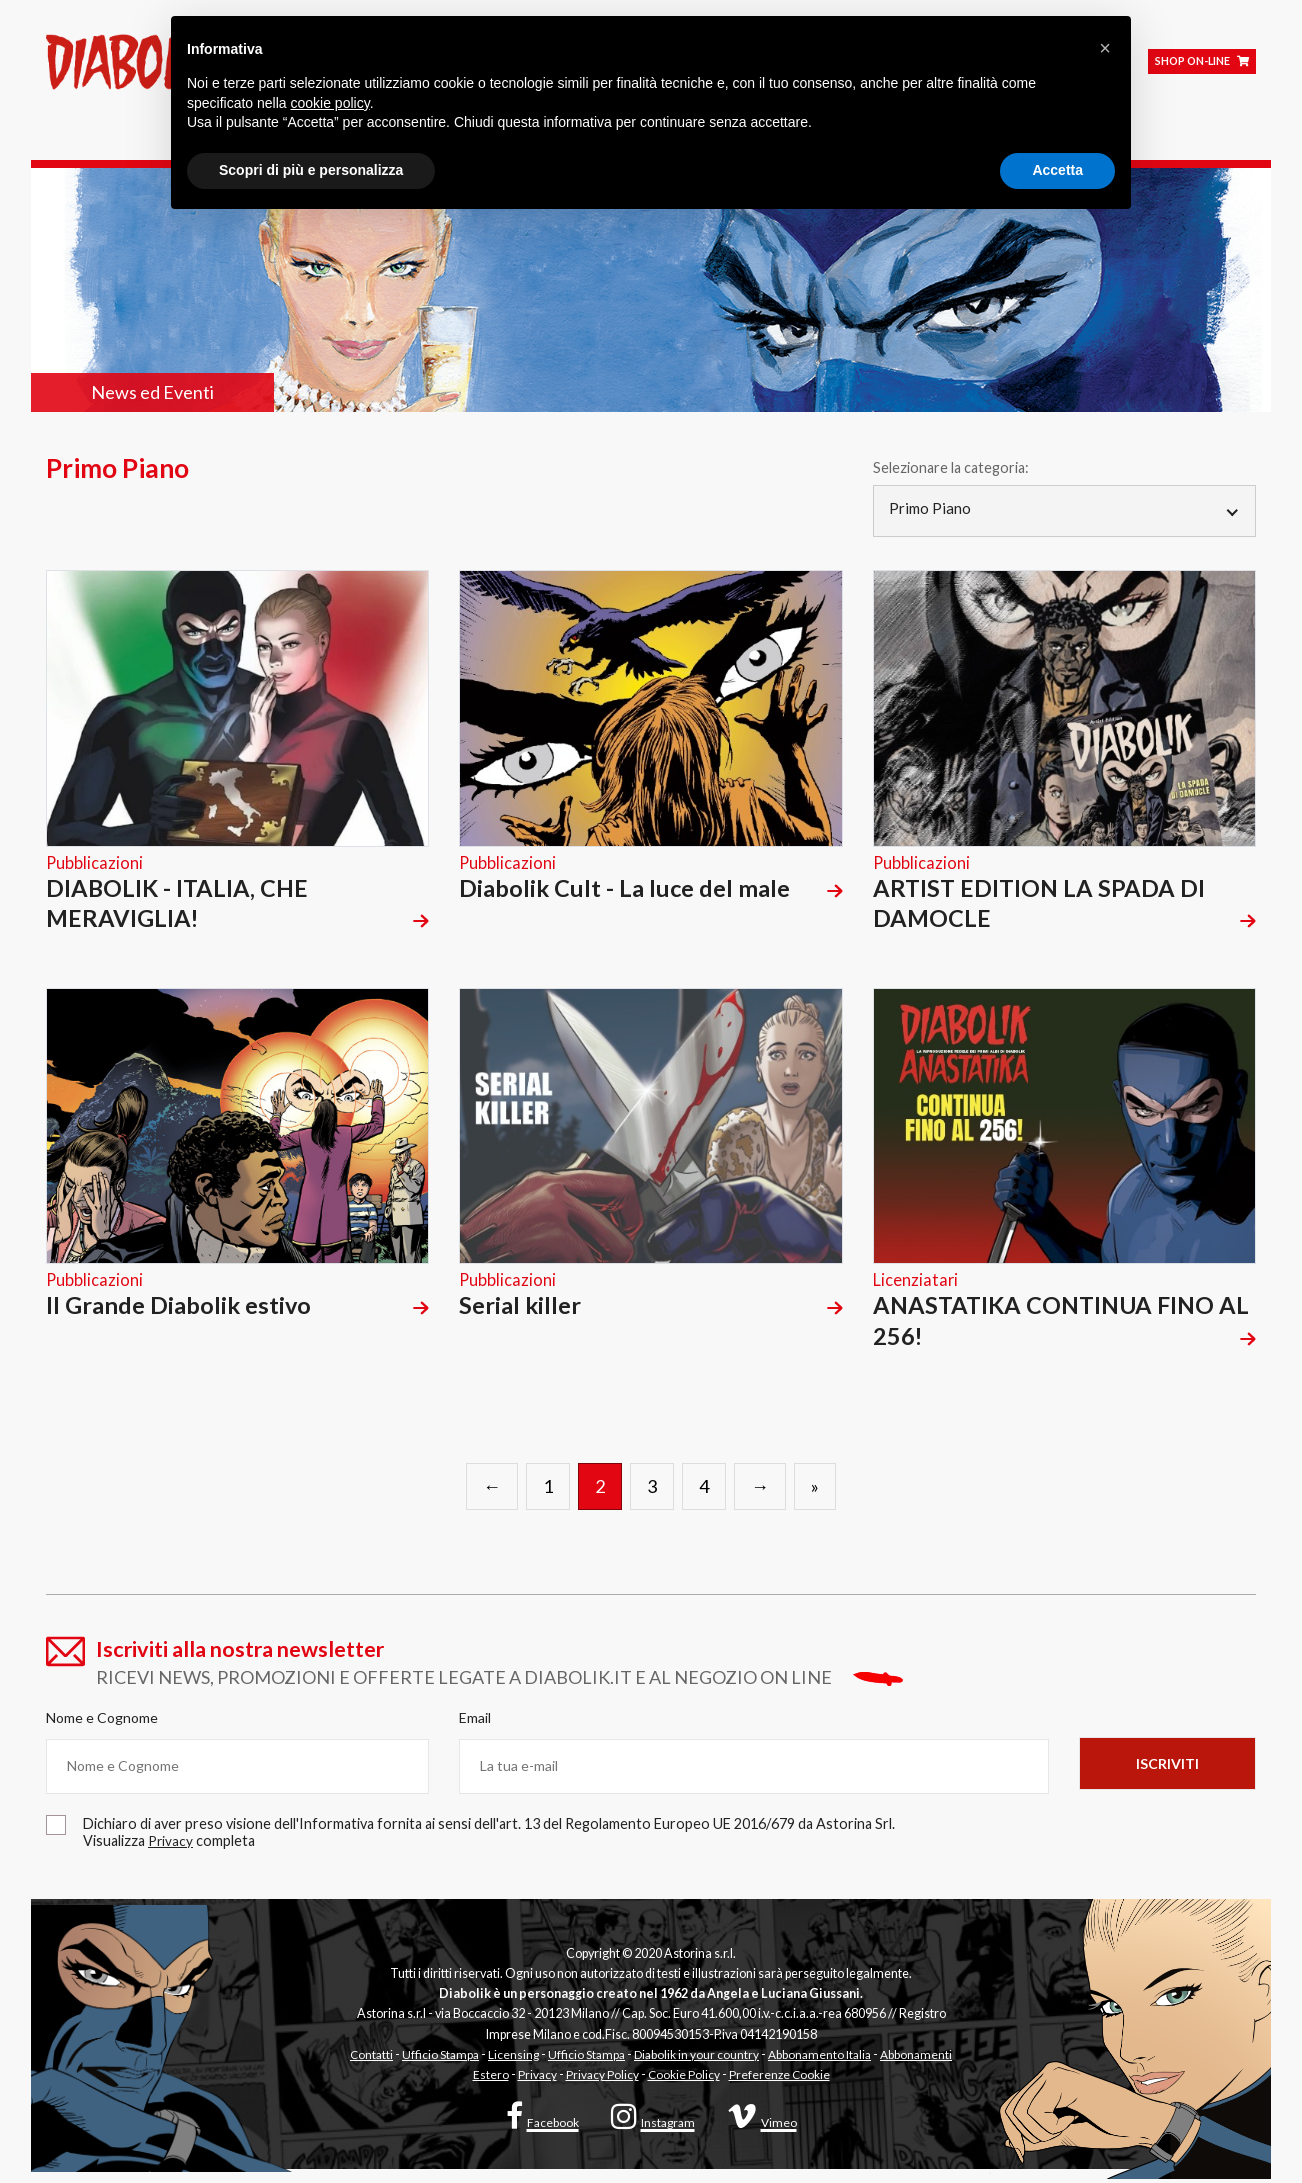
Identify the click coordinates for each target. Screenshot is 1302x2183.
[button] (1105, 48)
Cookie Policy (683, 2078)
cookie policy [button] (330, 103)
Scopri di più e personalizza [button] (311, 170)
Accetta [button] (1057, 170)
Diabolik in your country (697, 2058)
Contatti (364, 2058)
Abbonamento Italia (824, 2058)
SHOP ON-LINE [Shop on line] (1202, 68)
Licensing (510, 2058)
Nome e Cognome (102, 1721)
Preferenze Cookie (781, 2078)
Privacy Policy (600, 2078)
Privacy (534, 2078)
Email (475, 1721)
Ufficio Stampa (435, 2058)
